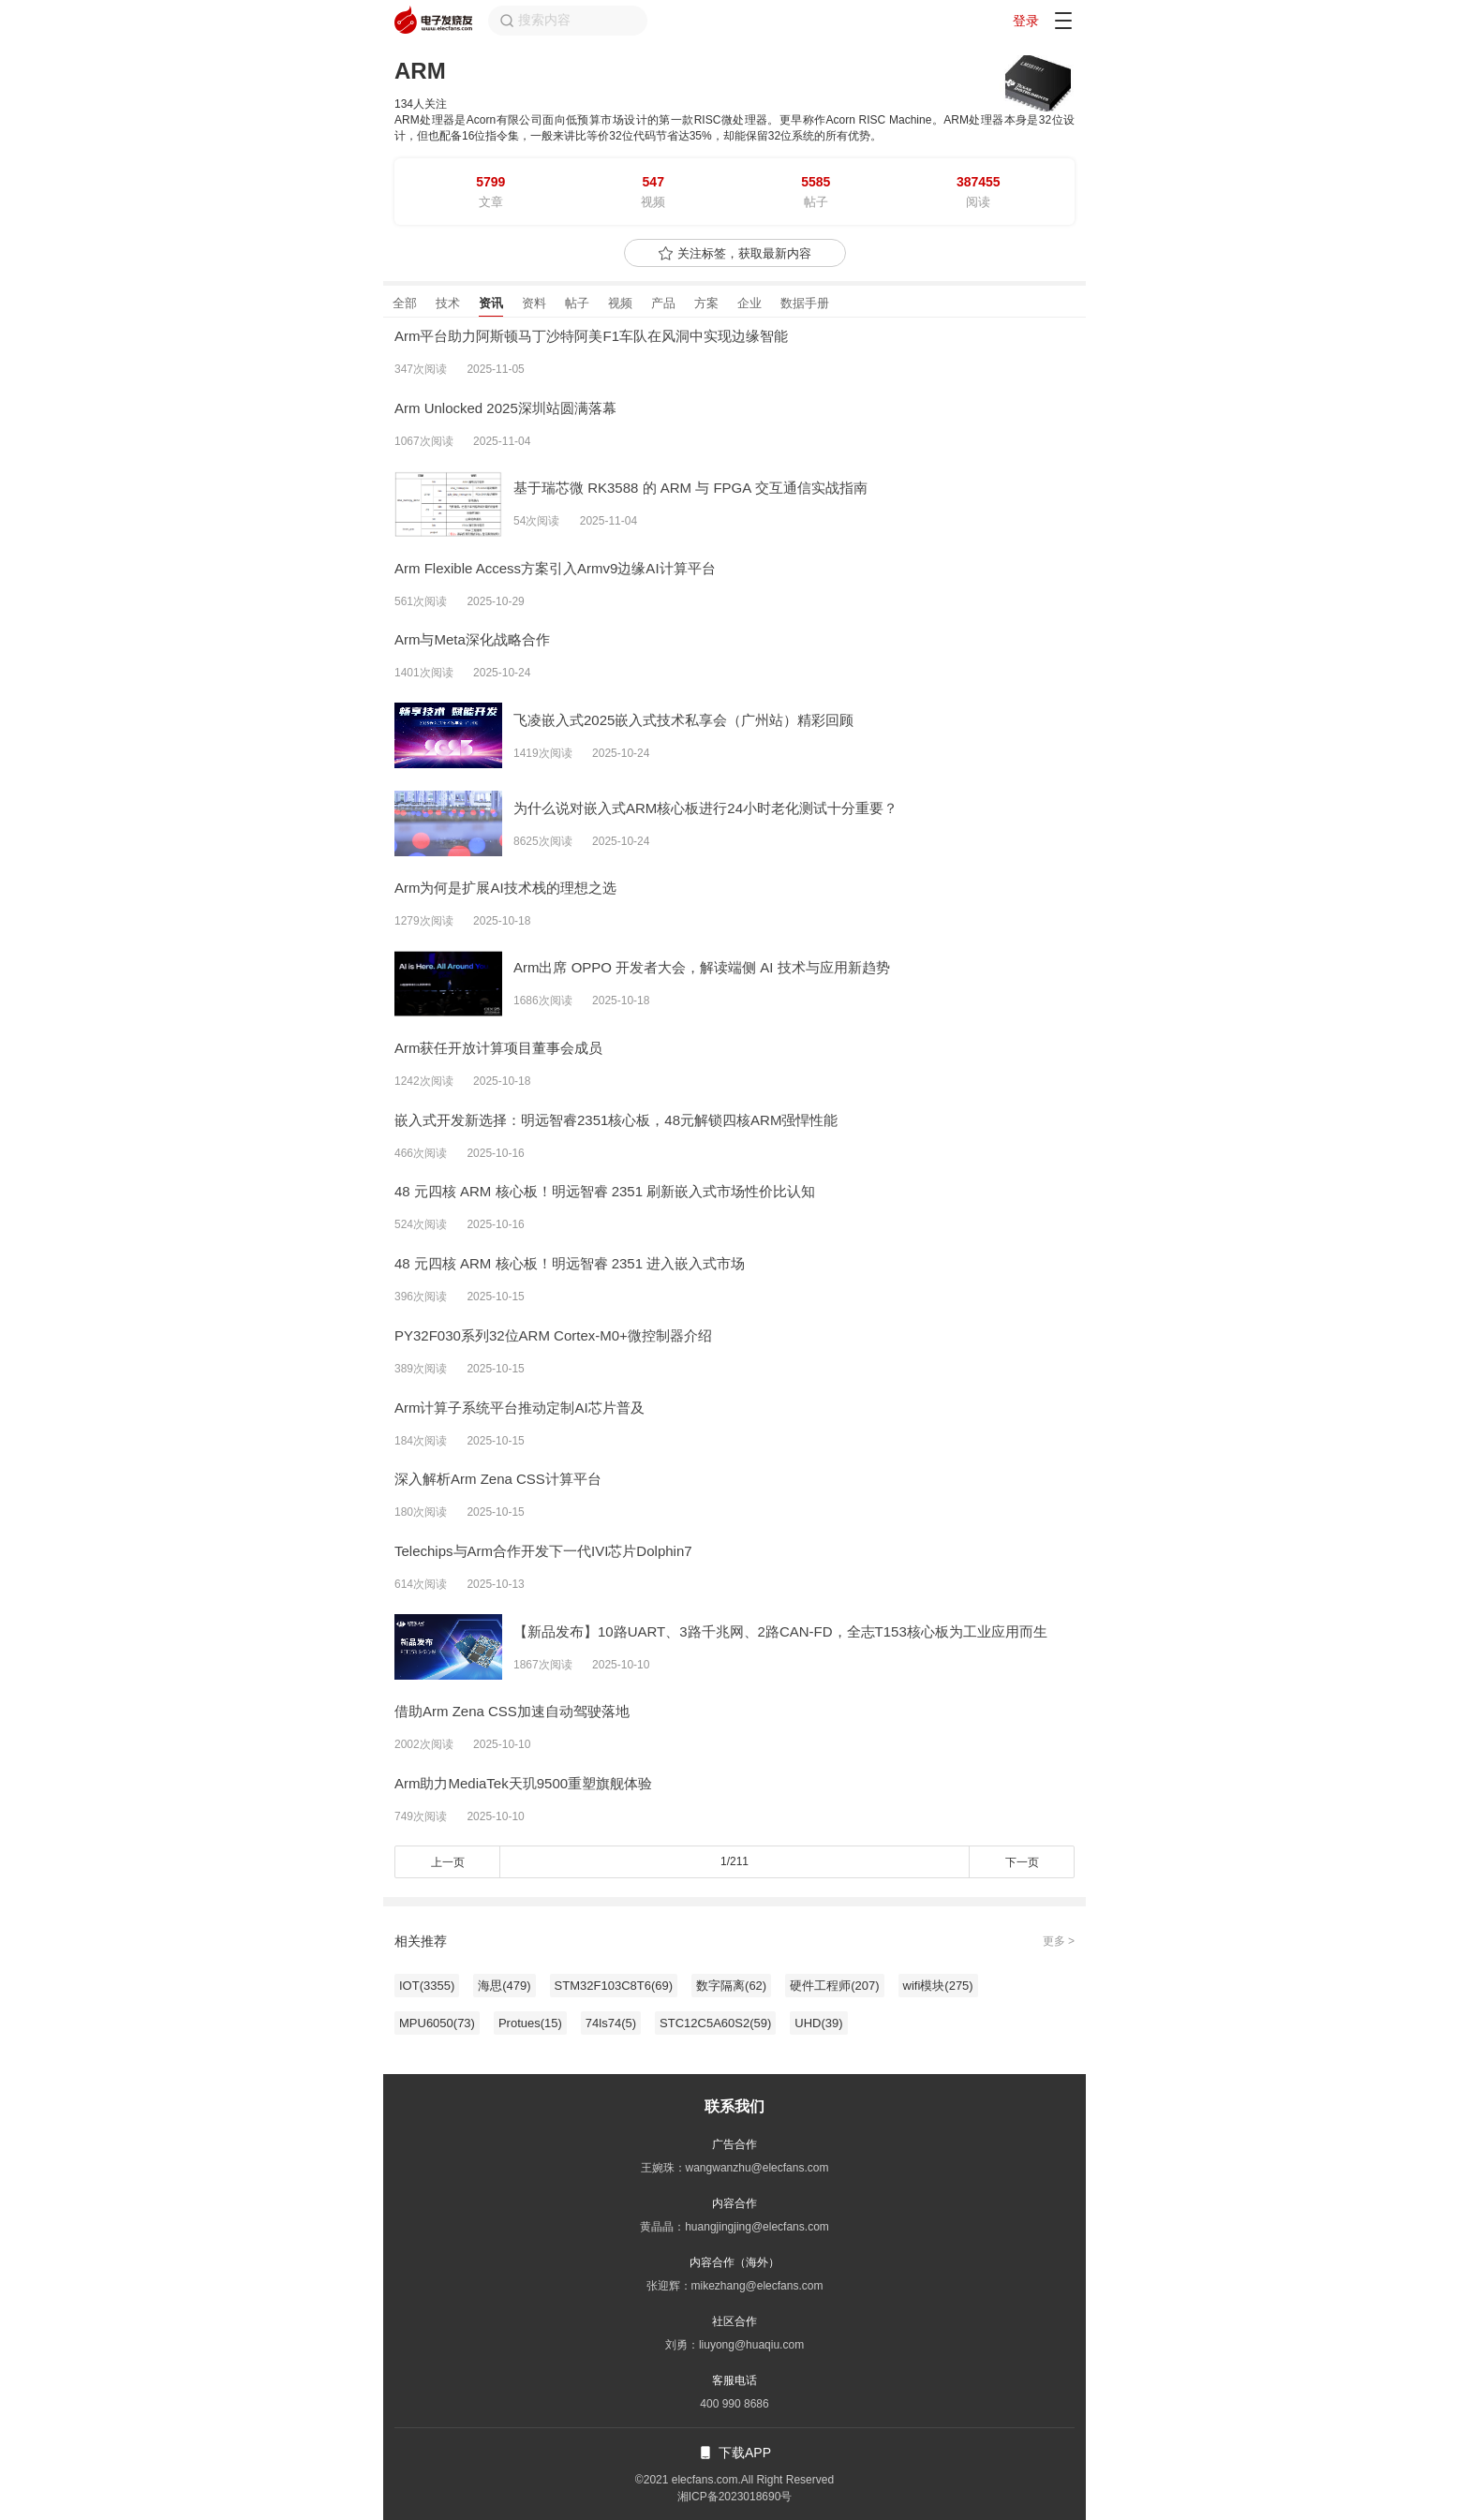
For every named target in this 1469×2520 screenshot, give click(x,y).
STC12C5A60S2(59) (715, 2023)
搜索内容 (535, 20)
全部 (405, 303)
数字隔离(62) (731, 1986)
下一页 (1022, 1862)
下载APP (734, 2452)
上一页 (448, 1862)
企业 (749, 303)
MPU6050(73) (437, 2023)
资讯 (491, 303)
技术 (448, 303)
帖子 (577, 303)
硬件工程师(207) (834, 1986)
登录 (1026, 20)
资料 (534, 303)
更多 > (1059, 1941)
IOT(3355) (426, 1986)
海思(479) (504, 1986)
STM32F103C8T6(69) (614, 1986)
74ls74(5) (611, 2023)
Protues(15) (530, 2023)
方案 (706, 303)
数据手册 (804, 303)
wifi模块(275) (938, 1986)
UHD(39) (818, 2023)
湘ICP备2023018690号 (735, 2496)
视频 (620, 303)
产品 (663, 303)
